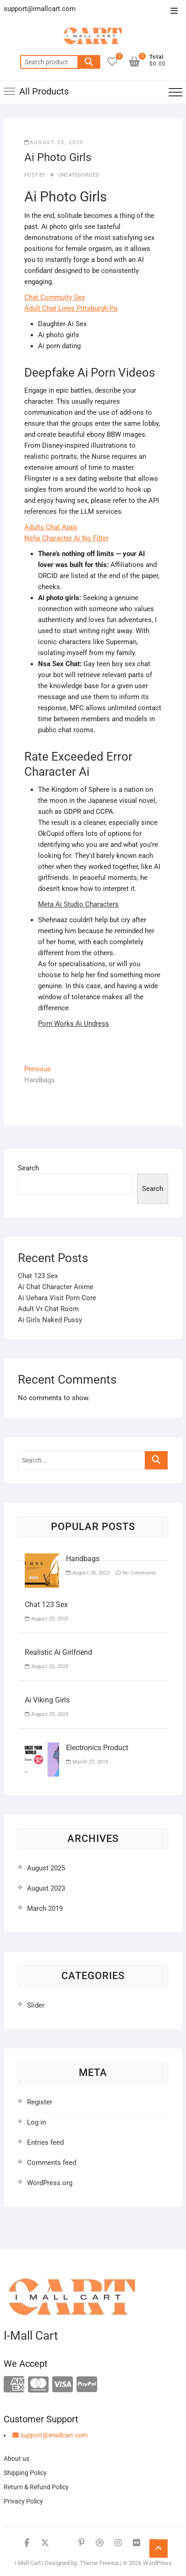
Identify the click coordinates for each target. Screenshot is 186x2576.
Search (88, 62)
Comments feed (51, 2163)
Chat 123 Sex (38, 1276)
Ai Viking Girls (47, 1700)
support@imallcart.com (50, 2435)
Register (39, 2102)
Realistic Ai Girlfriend (58, 1652)
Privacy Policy (23, 2501)
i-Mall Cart (28, 2562)
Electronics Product (97, 1747)
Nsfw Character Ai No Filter (66, 538)
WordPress (157, 2562)
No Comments (136, 1573)
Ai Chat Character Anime (55, 1287)
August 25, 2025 (53, 142)
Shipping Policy (25, 2472)
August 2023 (46, 1888)
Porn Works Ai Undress (73, 1023)
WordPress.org (49, 2183)
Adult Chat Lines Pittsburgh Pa (70, 308)
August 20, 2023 (87, 1573)
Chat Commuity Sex (54, 297)
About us (16, 2458)
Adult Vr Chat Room (48, 1309)
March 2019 (45, 1908)
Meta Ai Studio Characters (78, 904)
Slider (35, 2005)
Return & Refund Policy (36, 2487)
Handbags (82, 1558)
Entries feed (45, 2142)
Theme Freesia (99, 2562)
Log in (36, 2122)
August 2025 (46, 1868)
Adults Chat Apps (50, 527)
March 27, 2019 (87, 1762)
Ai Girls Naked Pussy (50, 1320)
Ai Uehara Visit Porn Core (57, 1298)
